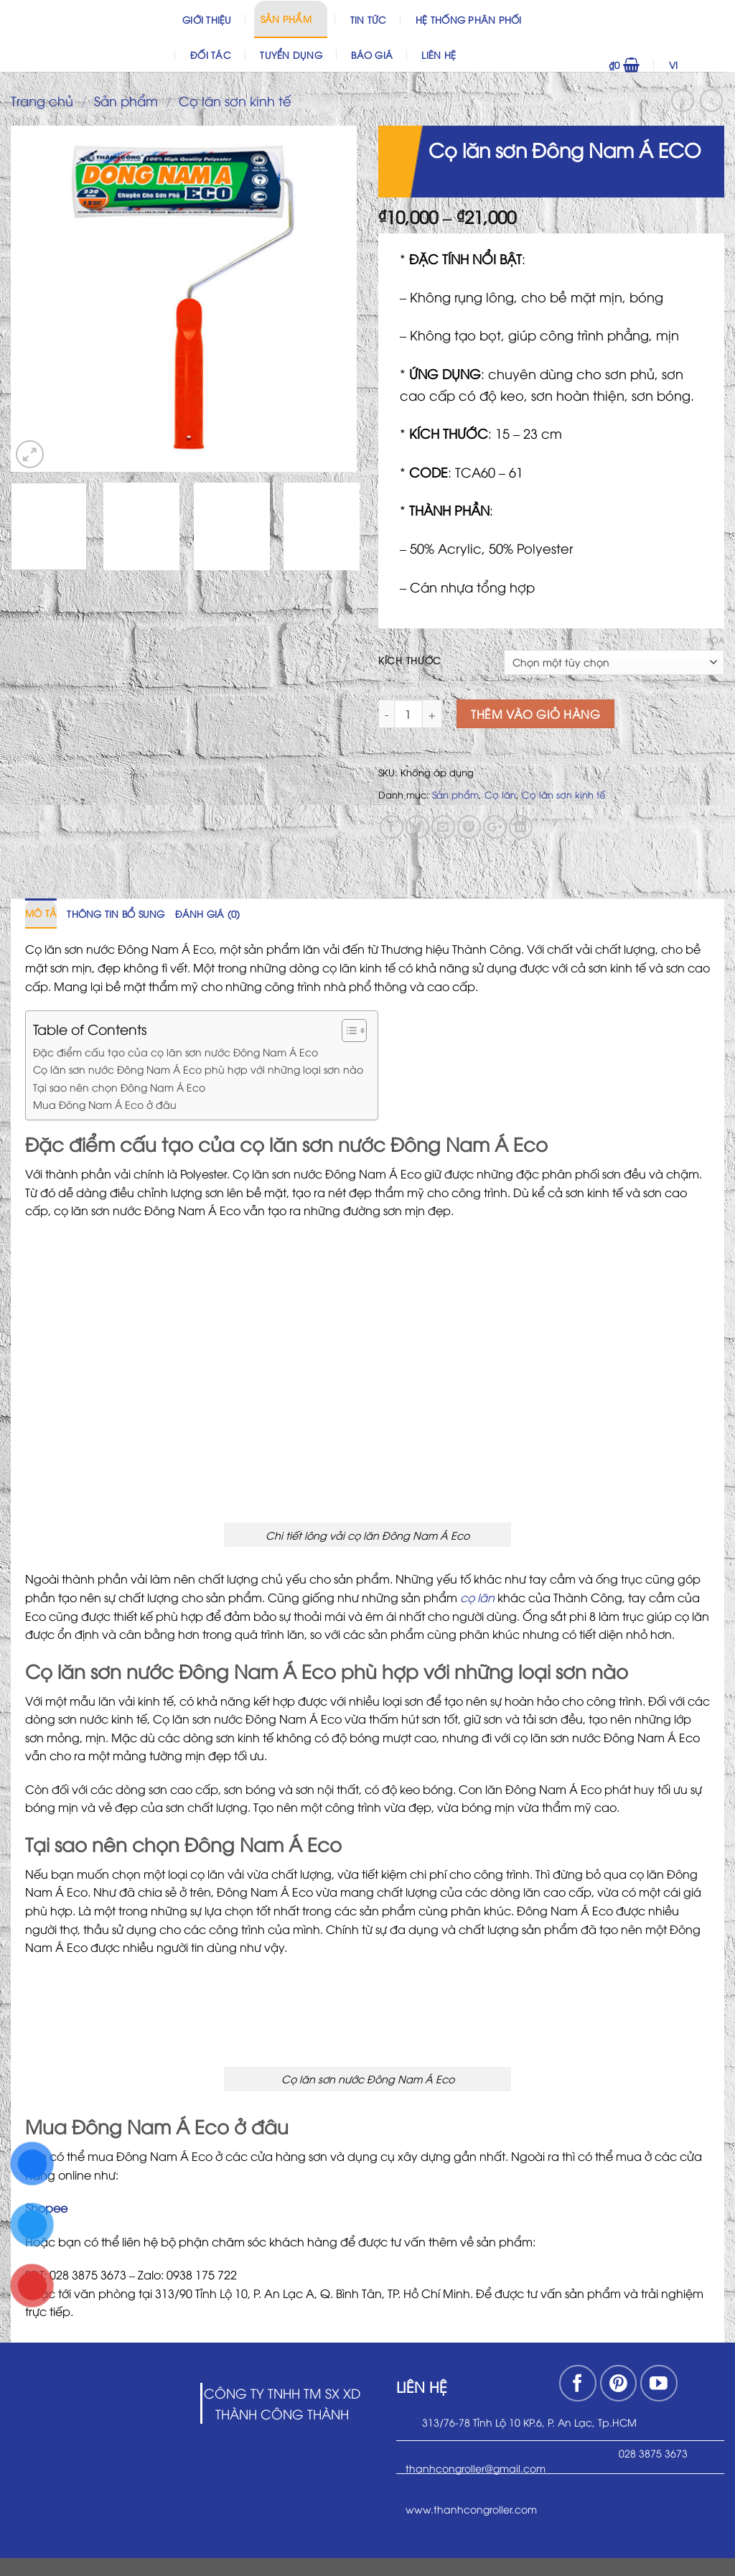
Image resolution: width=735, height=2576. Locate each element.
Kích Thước (409, 661)
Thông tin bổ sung (115, 913)
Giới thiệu (207, 19)
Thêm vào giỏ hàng (535, 714)
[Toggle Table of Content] (347, 1030)
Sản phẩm (291, 18)
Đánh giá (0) (207, 913)
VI (693, 64)
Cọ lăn (500, 794)
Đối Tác (210, 54)
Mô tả (41, 912)
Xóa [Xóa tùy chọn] (715, 640)
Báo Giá (372, 54)
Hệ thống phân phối (469, 19)
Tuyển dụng (291, 54)
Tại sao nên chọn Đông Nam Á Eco (119, 1086)
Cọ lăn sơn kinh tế (235, 100)
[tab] (41, 913)
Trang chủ (42, 100)
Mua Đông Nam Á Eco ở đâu (105, 1104)
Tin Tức (368, 19)
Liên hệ (438, 54)
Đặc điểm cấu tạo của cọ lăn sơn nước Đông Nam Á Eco (175, 1051)
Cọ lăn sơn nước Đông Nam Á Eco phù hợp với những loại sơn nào (198, 1068)
